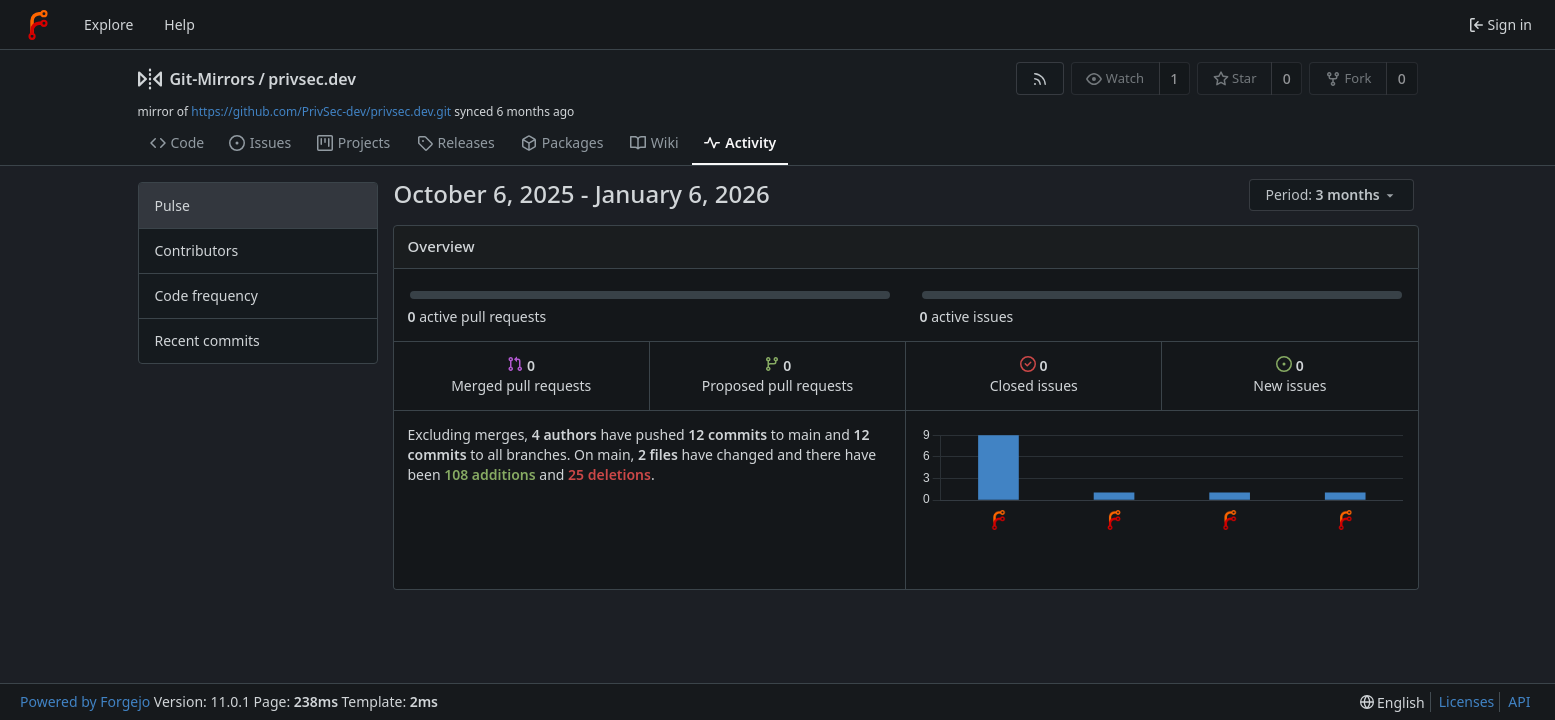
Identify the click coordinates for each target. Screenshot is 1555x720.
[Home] (38, 25)
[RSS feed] (1039, 78)
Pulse (172, 205)
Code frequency (206, 295)
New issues (1289, 375)
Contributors (197, 250)
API (1519, 701)
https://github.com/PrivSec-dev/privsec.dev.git (321, 111)
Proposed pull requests (778, 375)
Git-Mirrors (212, 79)
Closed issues (1034, 375)
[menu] (1333, 195)
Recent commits (207, 340)
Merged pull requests (521, 375)
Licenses (1467, 701)
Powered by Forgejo (85, 701)
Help (179, 24)
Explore (108, 24)
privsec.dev (312, 79)
